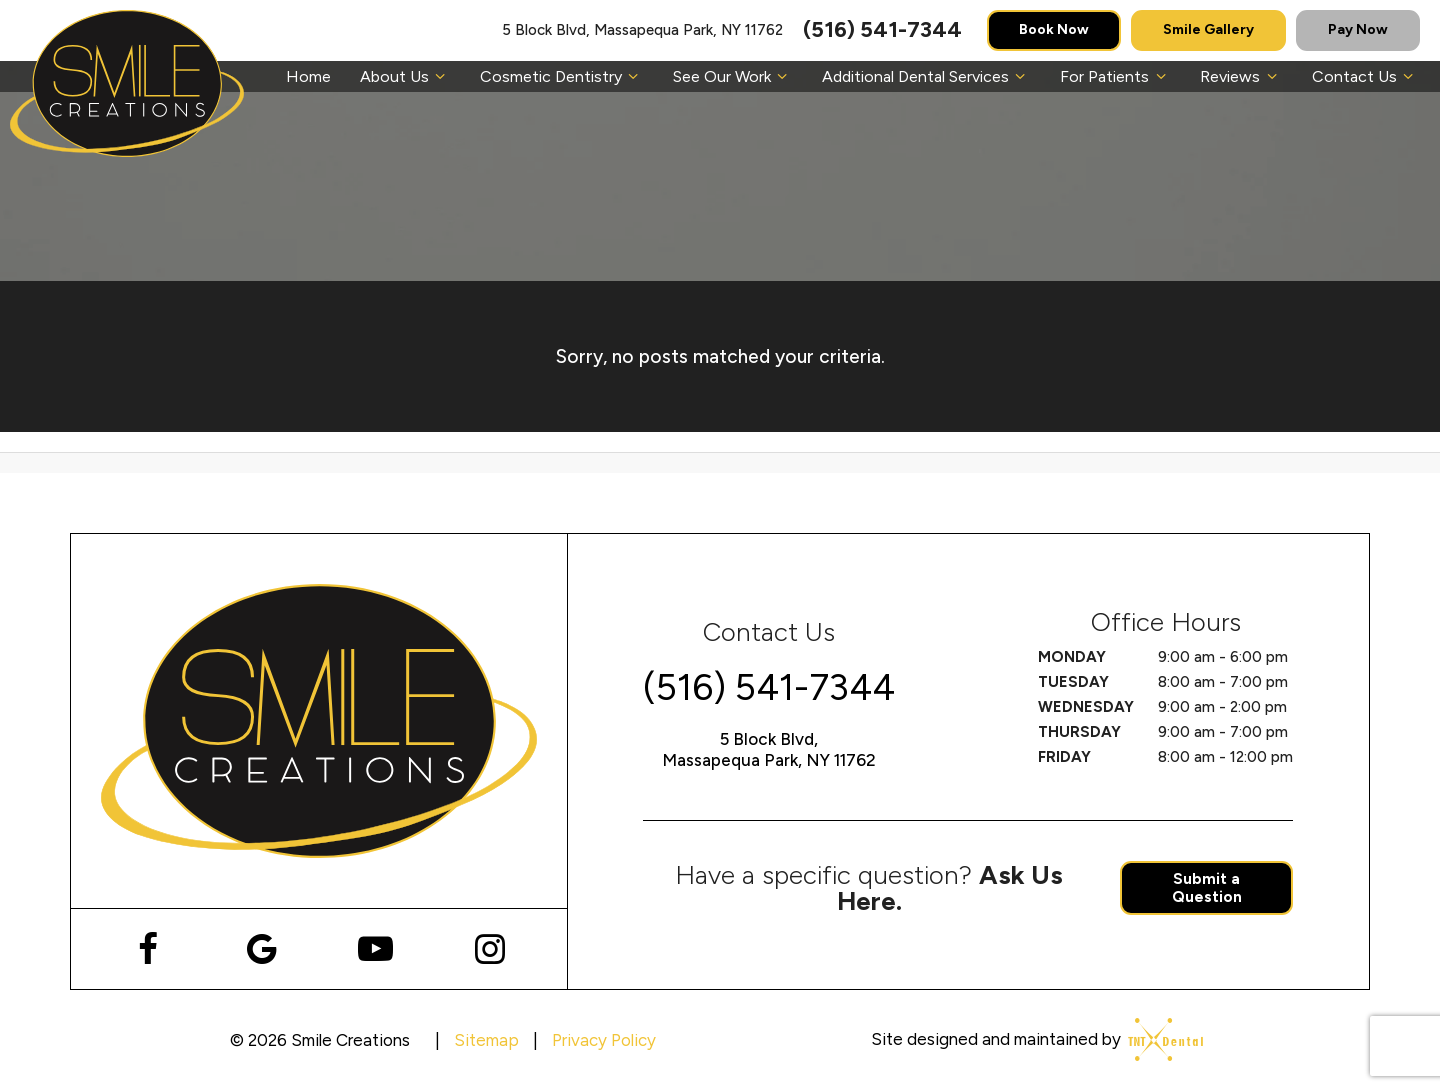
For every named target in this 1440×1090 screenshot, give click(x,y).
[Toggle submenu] (440, 76)
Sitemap (486, 1040)
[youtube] (375, 949)
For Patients (1115, 76)
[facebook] (147, 949)
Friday (1064, 757)
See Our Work (733, 76)
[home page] (127, 83)
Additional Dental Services (926, 76)
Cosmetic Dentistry (562, 76)
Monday (1072, 657)
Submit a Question (1207, 888)
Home (308, 76)
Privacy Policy (604, 1040)
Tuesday (1073, 682)
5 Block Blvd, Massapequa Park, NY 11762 (642, 30)
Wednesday (1086, 707)
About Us (405, 76)
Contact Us (1365, 76)
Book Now (1054, 29)
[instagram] (489, 949)
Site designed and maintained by (1030, 1039)
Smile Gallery (1208, 29)
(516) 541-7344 (882, 30)
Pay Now (1358, 29)
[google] (261, 949)
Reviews (1241, 76)
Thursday (1079, 732)
